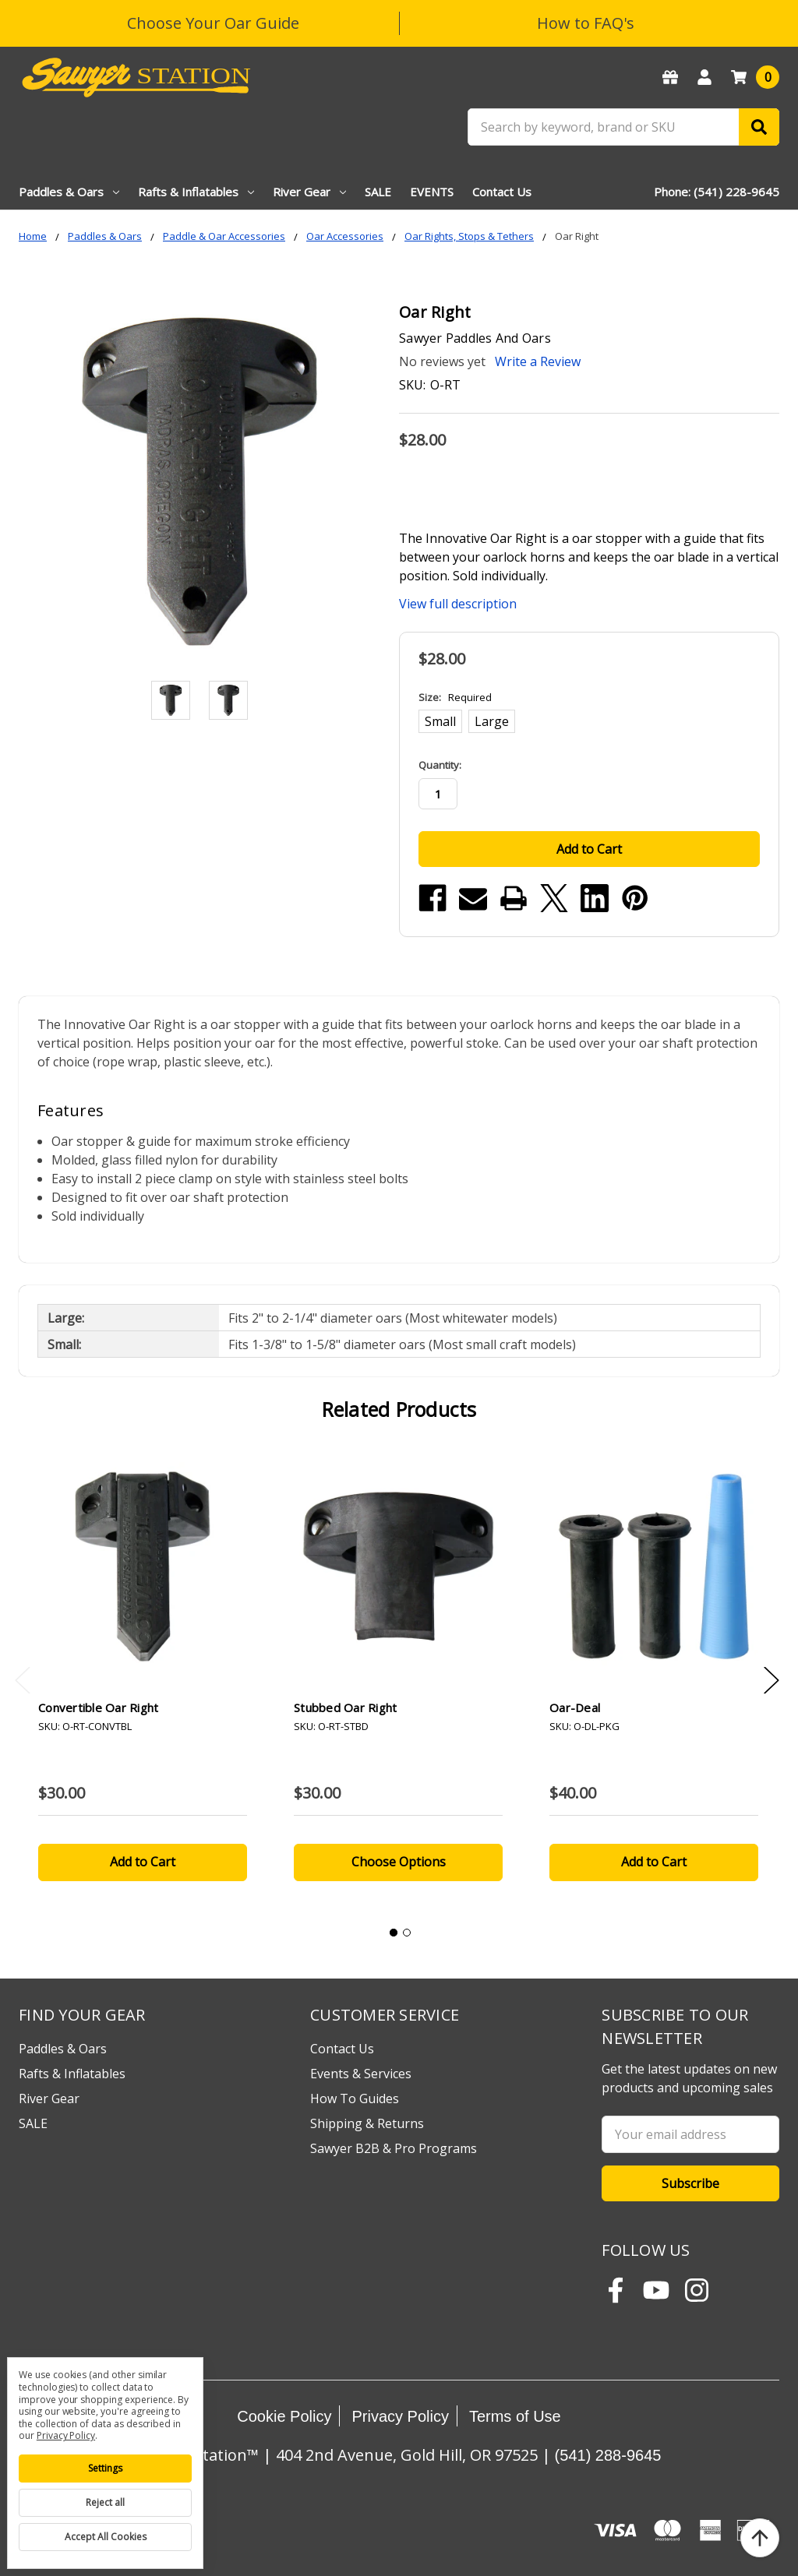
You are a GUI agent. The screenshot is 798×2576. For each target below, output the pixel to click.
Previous (22, 1680)
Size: (455, 697)
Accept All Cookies (106, 2536)
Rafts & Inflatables (196, 191)
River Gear (309, 191)
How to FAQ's (585, 22)
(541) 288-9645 (608, 2455)
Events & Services (360, 2073)
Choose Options (398, 1861)
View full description (458, 603)
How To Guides (354, 2098)
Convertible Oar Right (98, 1707)
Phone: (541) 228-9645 (716, 191)
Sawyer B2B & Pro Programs (393, 2148)
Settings (105, 2468)
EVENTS (432, 191)
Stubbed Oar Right (345, 1707)
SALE (378, 191)
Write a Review (538, 361)
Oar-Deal (574, 1707)
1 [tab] (393, 1932)
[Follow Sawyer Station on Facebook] (616, 2290)
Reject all (105, 2502)
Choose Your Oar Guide (213, 22)
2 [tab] (407, 1932)
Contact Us (501, 191)
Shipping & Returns (367, 2123)
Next (771, 1680)
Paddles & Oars (69, 191)
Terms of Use (515, 2416)
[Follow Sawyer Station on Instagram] (697, 2290)
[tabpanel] (142, 1676)
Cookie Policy (284, 2416)
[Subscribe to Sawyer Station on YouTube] (656, 2290)
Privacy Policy (399, 2416)
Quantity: (439, 765)
